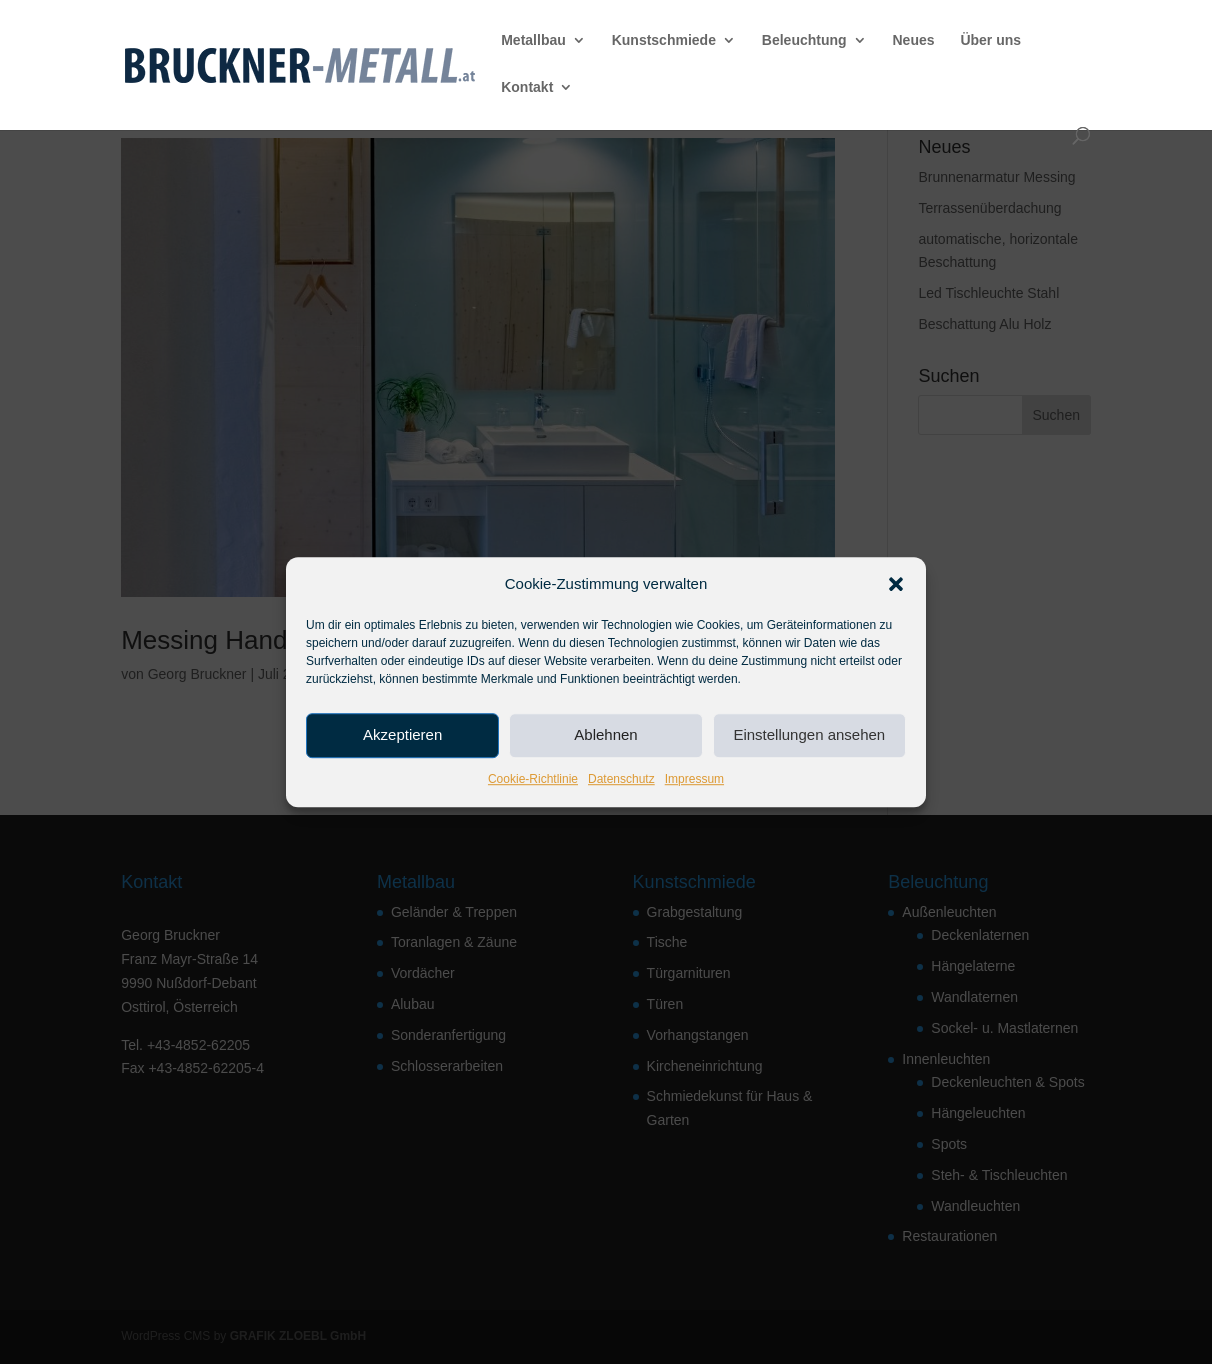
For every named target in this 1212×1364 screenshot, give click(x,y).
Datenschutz (621, 779)
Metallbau (533, 40)
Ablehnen (605, 735)
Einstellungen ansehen (809, 735)
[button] (896, 584)
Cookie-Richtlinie (533, 779)
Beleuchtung (804, 40)
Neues (913, 40)
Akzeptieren (402, 735)
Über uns (990, 40)
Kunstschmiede (664, 40)
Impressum (694, 779)
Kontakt (527, 87)
